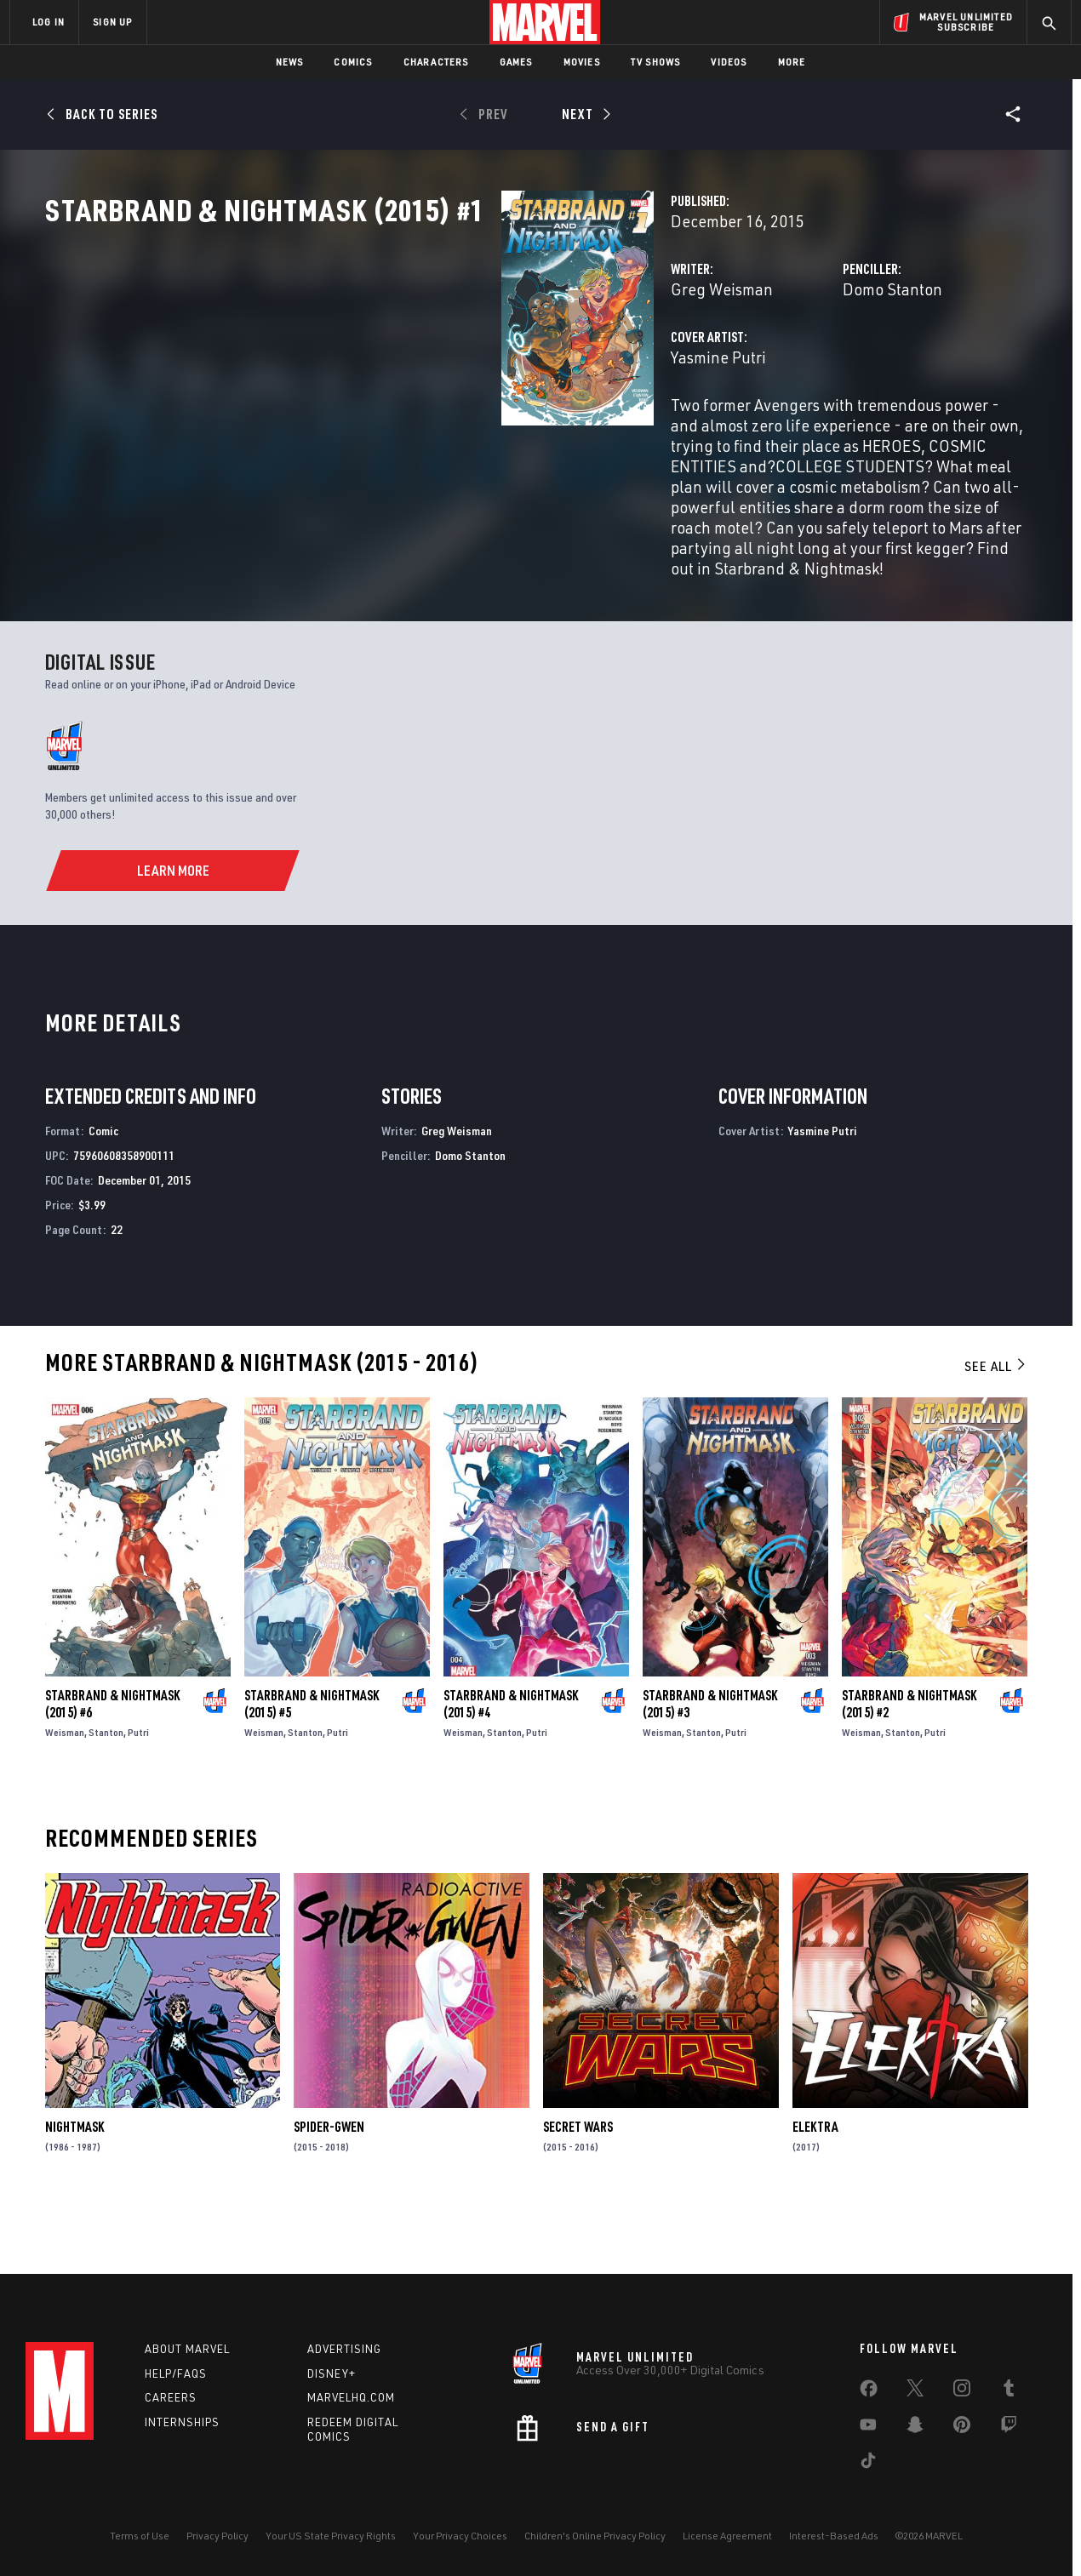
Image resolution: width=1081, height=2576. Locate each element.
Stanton (106, 1790)
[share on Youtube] (868, 2427)
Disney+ (331, 2373)
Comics (353, 61)
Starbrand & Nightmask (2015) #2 (909, 1762)
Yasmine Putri (399, 432)
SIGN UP (112, 21)
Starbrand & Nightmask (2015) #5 (311, 1762)
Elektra (815, 2184)
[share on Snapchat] (915, 2427)
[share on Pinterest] (961, 2427)
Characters (436, 61)
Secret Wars (578, 2184)
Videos (728, 61)
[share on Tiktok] (868, 2463)
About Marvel (187, 2349)
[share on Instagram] (961, 2391)
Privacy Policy (217, 2535)
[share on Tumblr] (1008, 2391)
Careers (171, 2397)
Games (516, 61)
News (290, 61)
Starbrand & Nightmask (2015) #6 (112, 1762)
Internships (182, 2422)
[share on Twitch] (1008, 2427)
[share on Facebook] (869, 2392)
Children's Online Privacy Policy (595, 2535)
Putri (138, 1790)
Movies (581, 61)
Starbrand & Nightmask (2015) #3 (710, 1762)
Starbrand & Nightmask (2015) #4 (510, 1762)
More (792, 61)
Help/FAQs (176, 2373)
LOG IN (48, 21)
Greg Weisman (403, 364)
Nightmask (74, 2184)
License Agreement (727, 2535)
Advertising (344, 2349)
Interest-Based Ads (833, 2535)
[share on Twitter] (915, 2391)
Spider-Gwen (329, 2184)
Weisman (64, 1790)
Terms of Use (139, 2535)
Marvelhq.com (351, 2397)
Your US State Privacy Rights (331, 2535)
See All (995, 1424)
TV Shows (656, 61)
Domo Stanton (732, 364)
